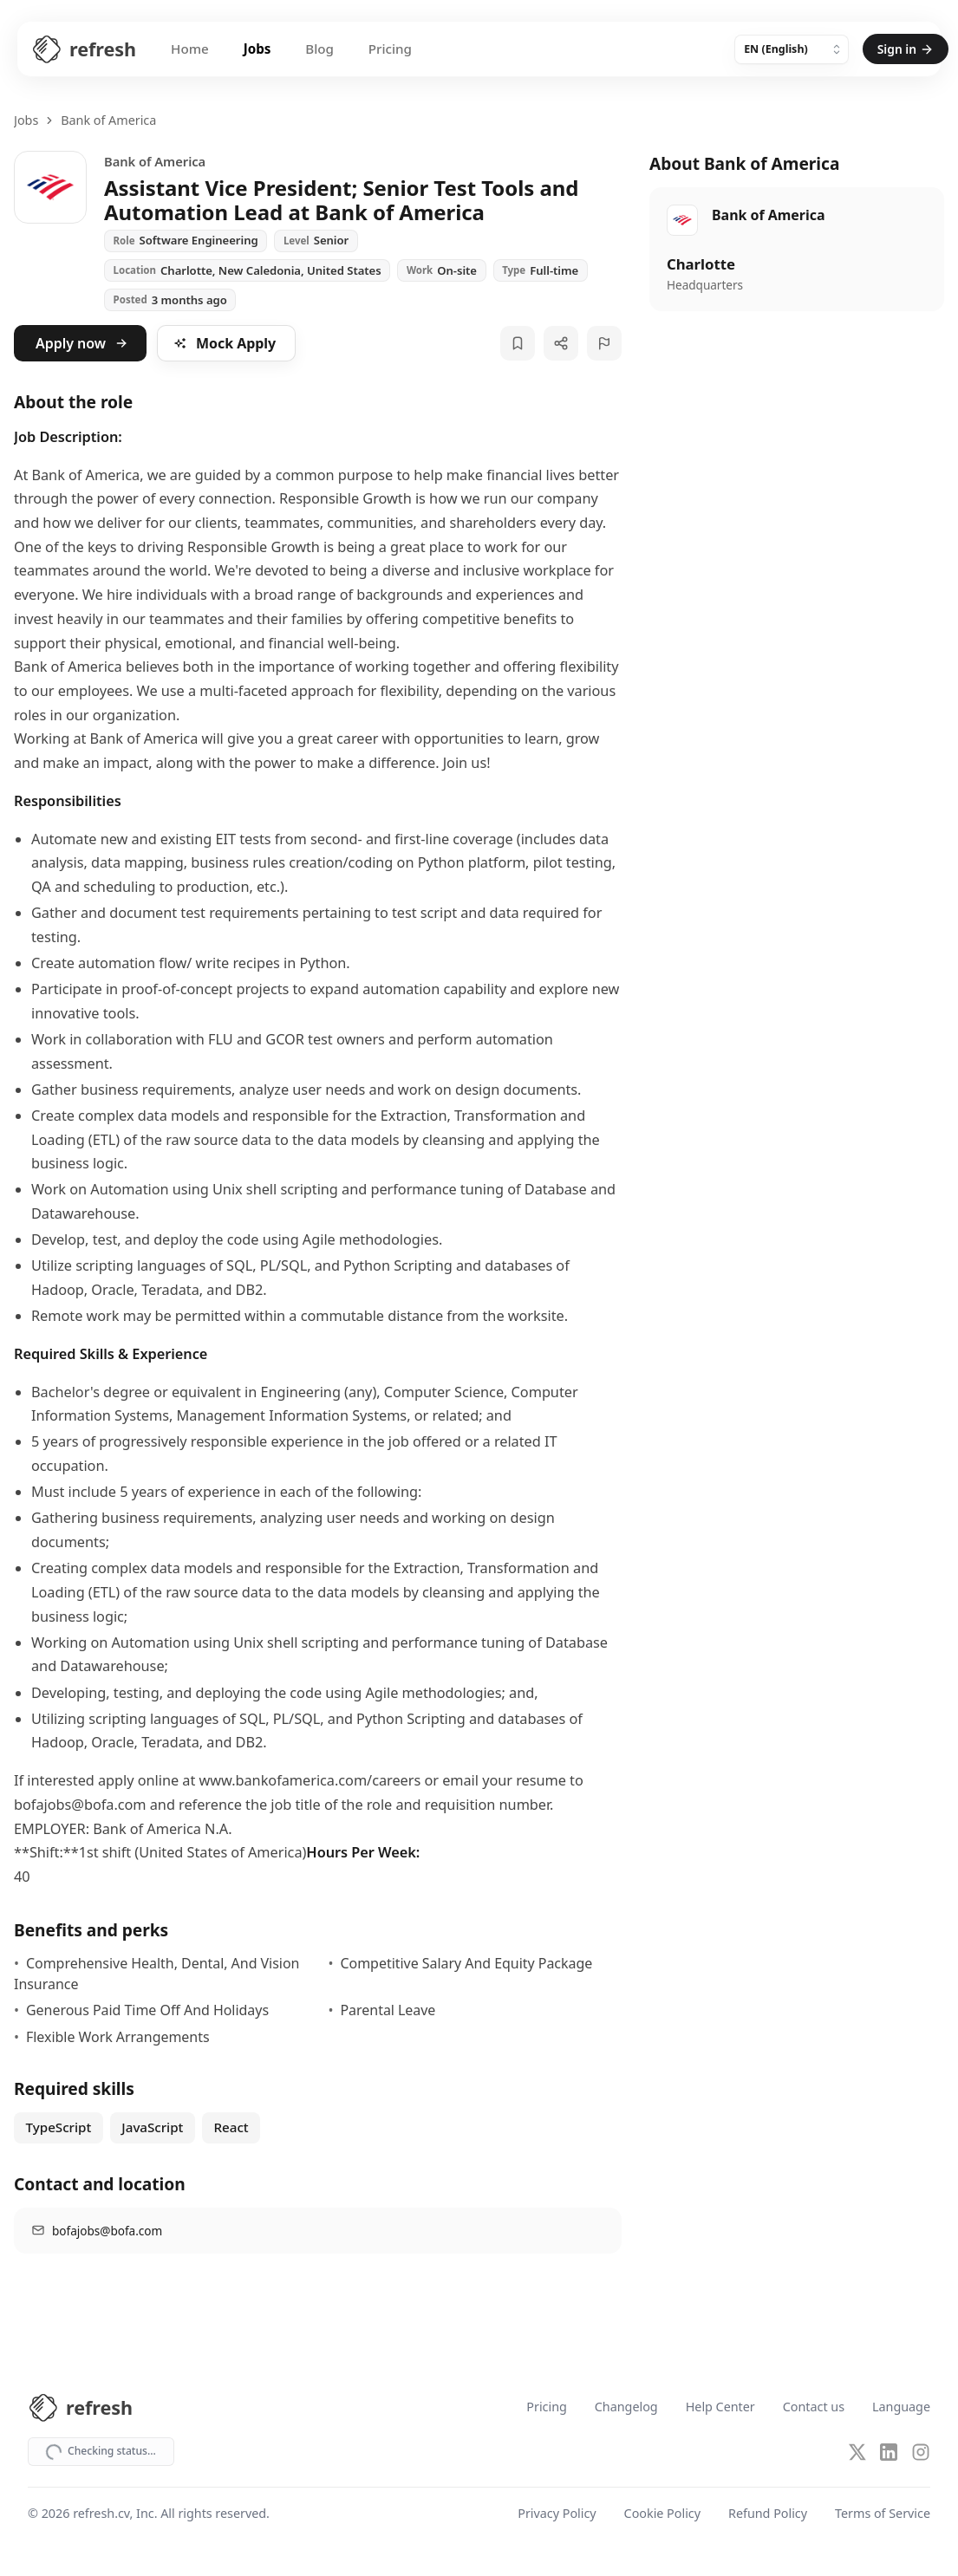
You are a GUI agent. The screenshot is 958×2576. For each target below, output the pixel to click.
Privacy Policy (557, 2515)
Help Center (720, 2407)
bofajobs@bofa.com (107, 2230)
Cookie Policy (662, 2515)
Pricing (390, 48)
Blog (319, 48)
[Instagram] (920, 2452)
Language (901, 2407)
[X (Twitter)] (857, 2452)
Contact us (813, 2407)
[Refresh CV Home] (83, 49)
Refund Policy (767, 2515)
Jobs (257, 48)
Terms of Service (882, 2515)
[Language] (791, 49)
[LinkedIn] (888, 2452)
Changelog (626, 2407)
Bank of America (108, 120)
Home (190, 48)
